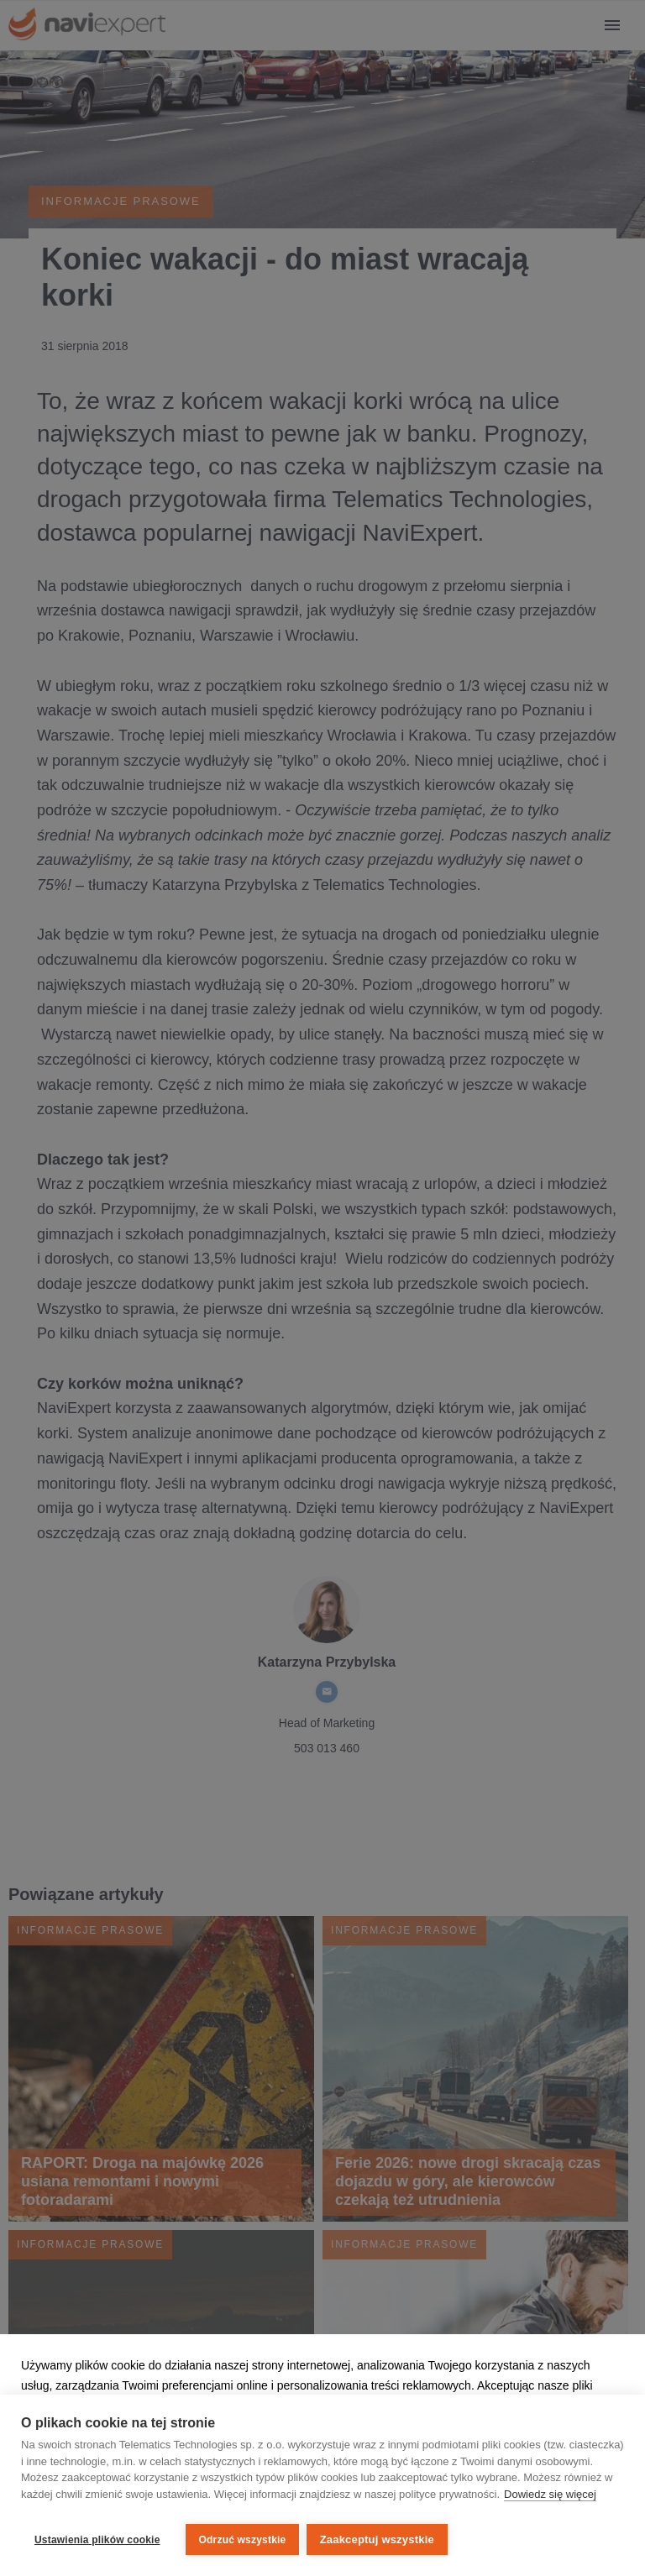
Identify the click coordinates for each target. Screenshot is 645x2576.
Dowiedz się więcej (550, 2499)
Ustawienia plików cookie (97, 2540)
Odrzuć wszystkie (242, 2540)
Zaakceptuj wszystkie (381, 2539)
